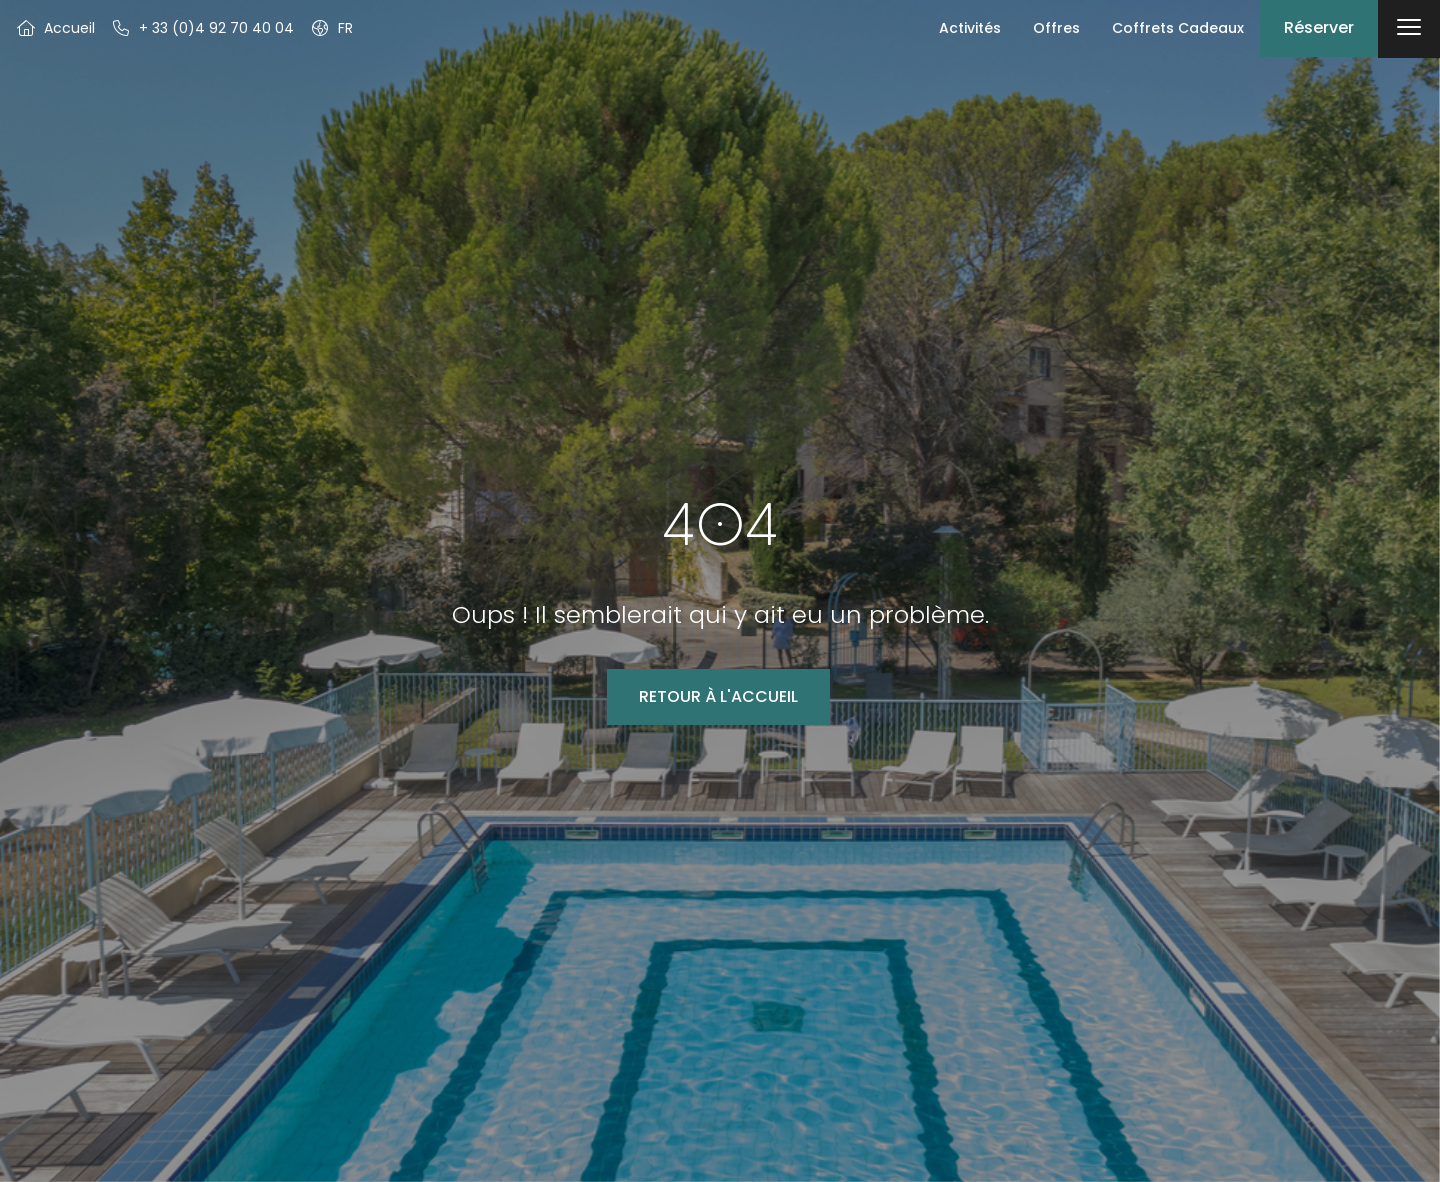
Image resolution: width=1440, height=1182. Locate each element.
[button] (331, 28)
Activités (970, 28)
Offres (1056, 28)
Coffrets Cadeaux (1178, 28)
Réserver (1319, 27)
